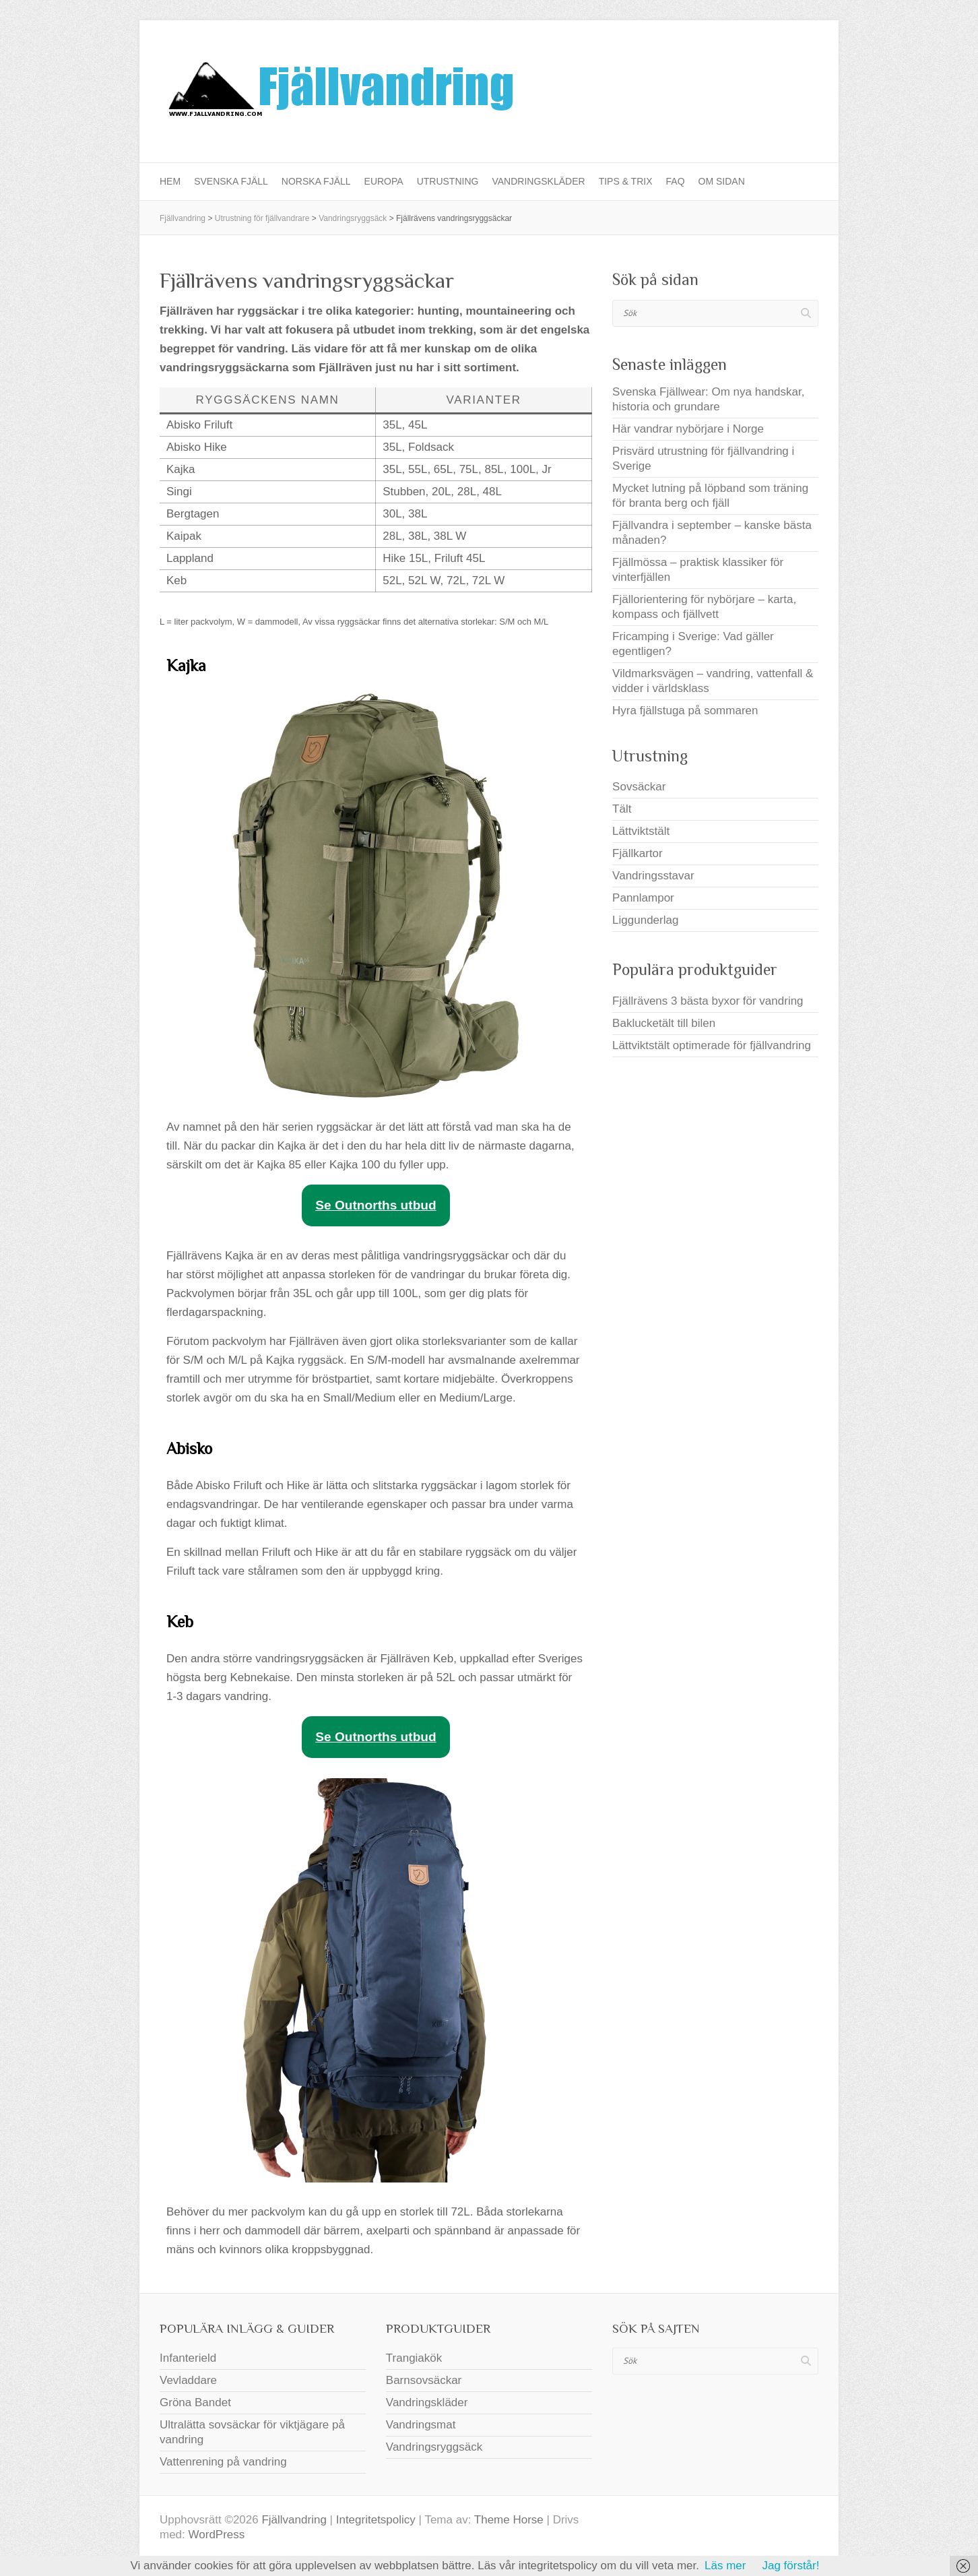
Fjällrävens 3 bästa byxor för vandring (707, 1001)
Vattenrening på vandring (223, 2461)
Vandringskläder (538, 181)
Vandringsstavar (653, 875)
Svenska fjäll (231, 181)
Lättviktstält (641, 831)
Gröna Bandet (195, 2402)
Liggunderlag (645, 920)
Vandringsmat (421, 2424)
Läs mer (725, 2565)
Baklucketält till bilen (663, 1023)
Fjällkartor (637, 853)
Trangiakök (414, 2358)
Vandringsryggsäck (434, 2447)
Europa (383, 181)
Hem (170, 181)
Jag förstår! (790, 2565)
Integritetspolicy (376, 2519)
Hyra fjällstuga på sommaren (685, 710)
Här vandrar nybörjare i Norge (688, 428)
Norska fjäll (316, 181)
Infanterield (188, 2358)
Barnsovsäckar (423, 2380)
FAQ (675, 181)
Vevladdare (188, 2380)
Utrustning (448, 181)
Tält (621, 809)
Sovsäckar (638, 786)
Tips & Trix (626, 181)
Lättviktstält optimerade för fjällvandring (711, 1045)
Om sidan (721, 181)
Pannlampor (643, 897)
